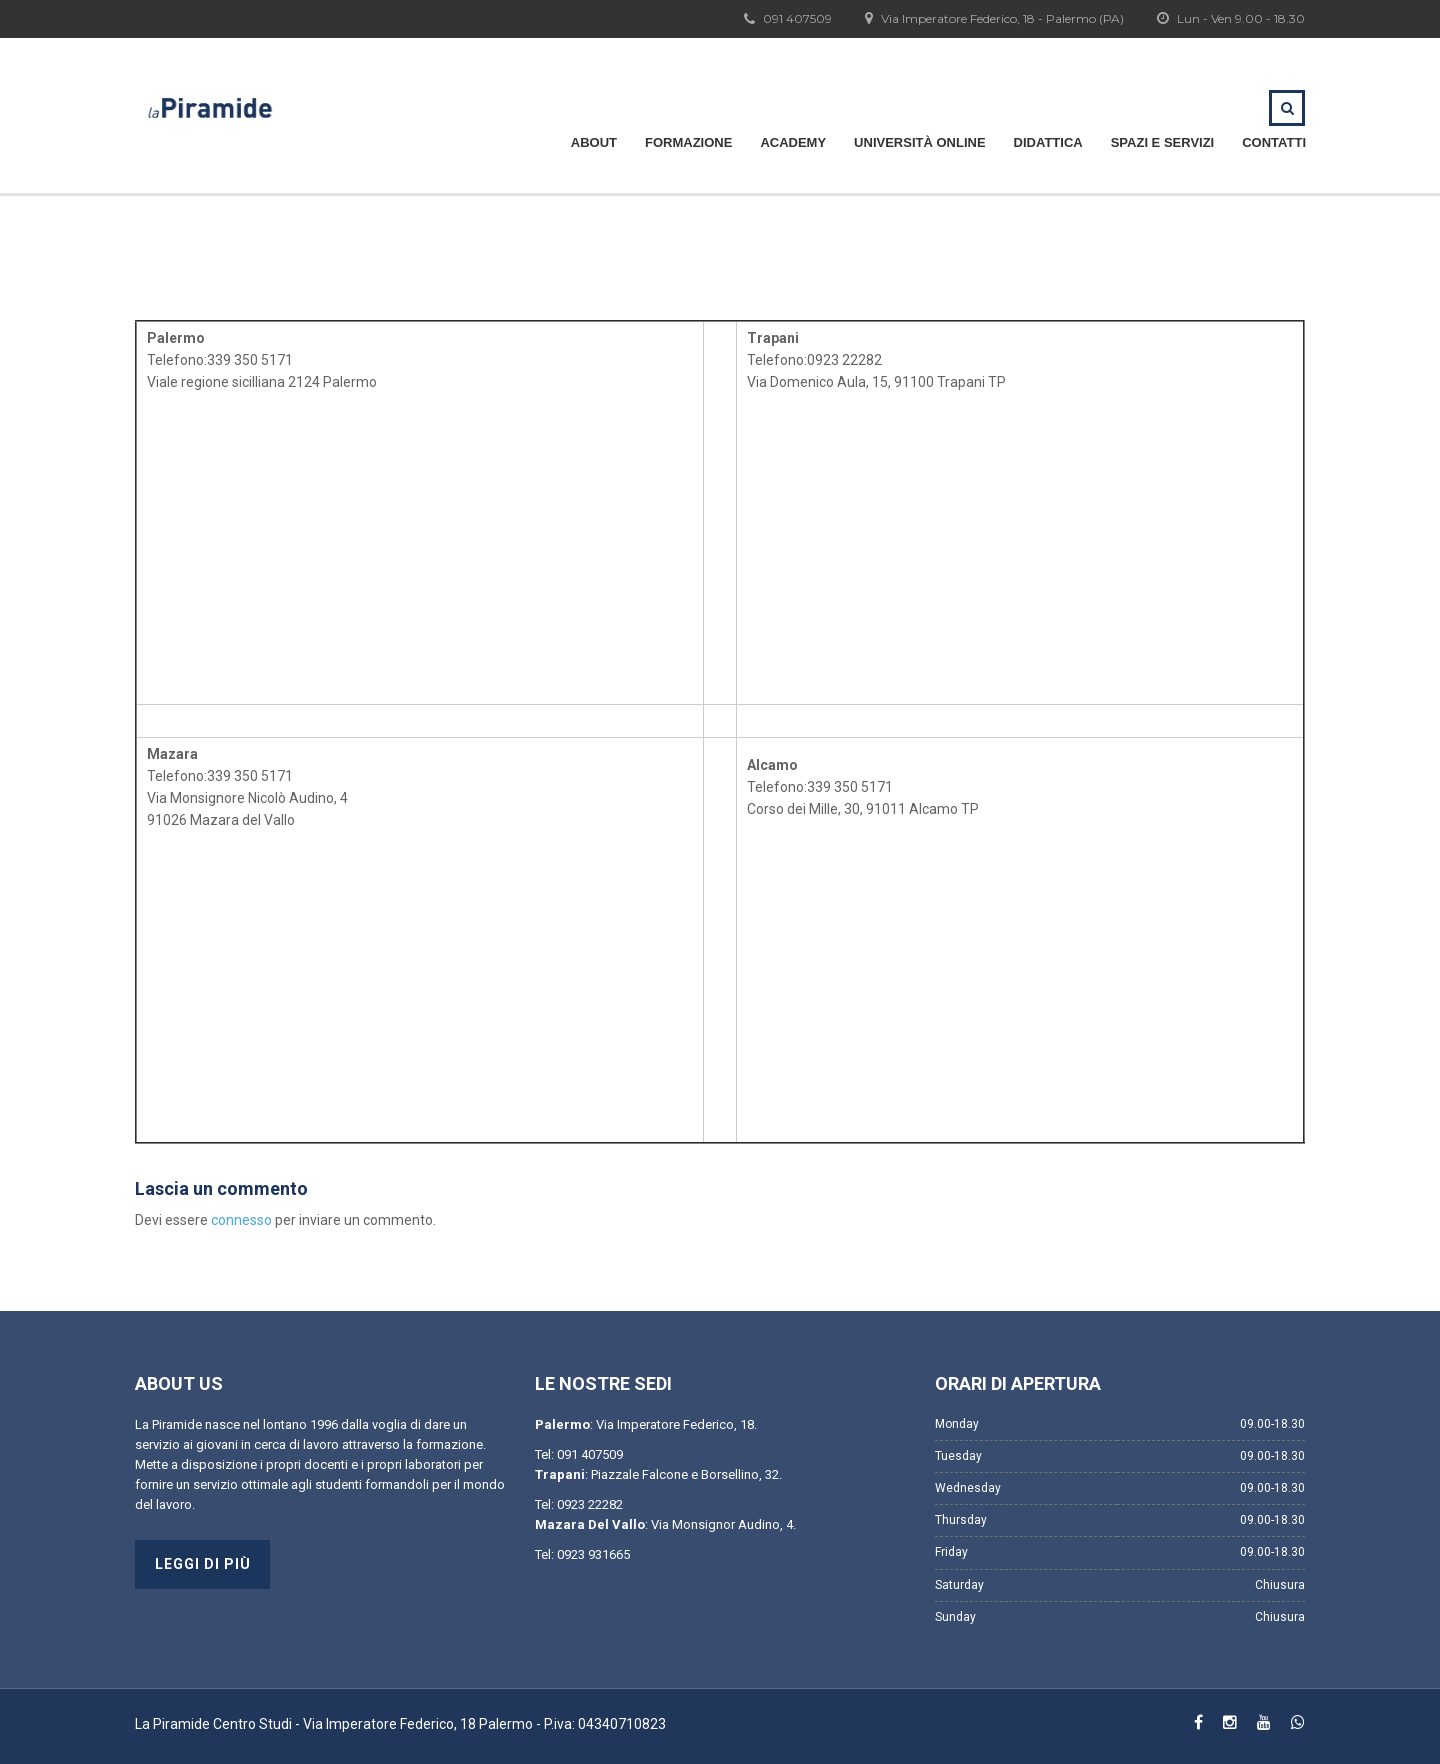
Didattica (1048, 142)
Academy (793, 142)
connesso (241, 1220)
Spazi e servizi (1163, 142)
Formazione (688, 142)
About (594, 142)
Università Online (919, 142)
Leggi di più (203, 1564)
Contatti (1274, 142)
